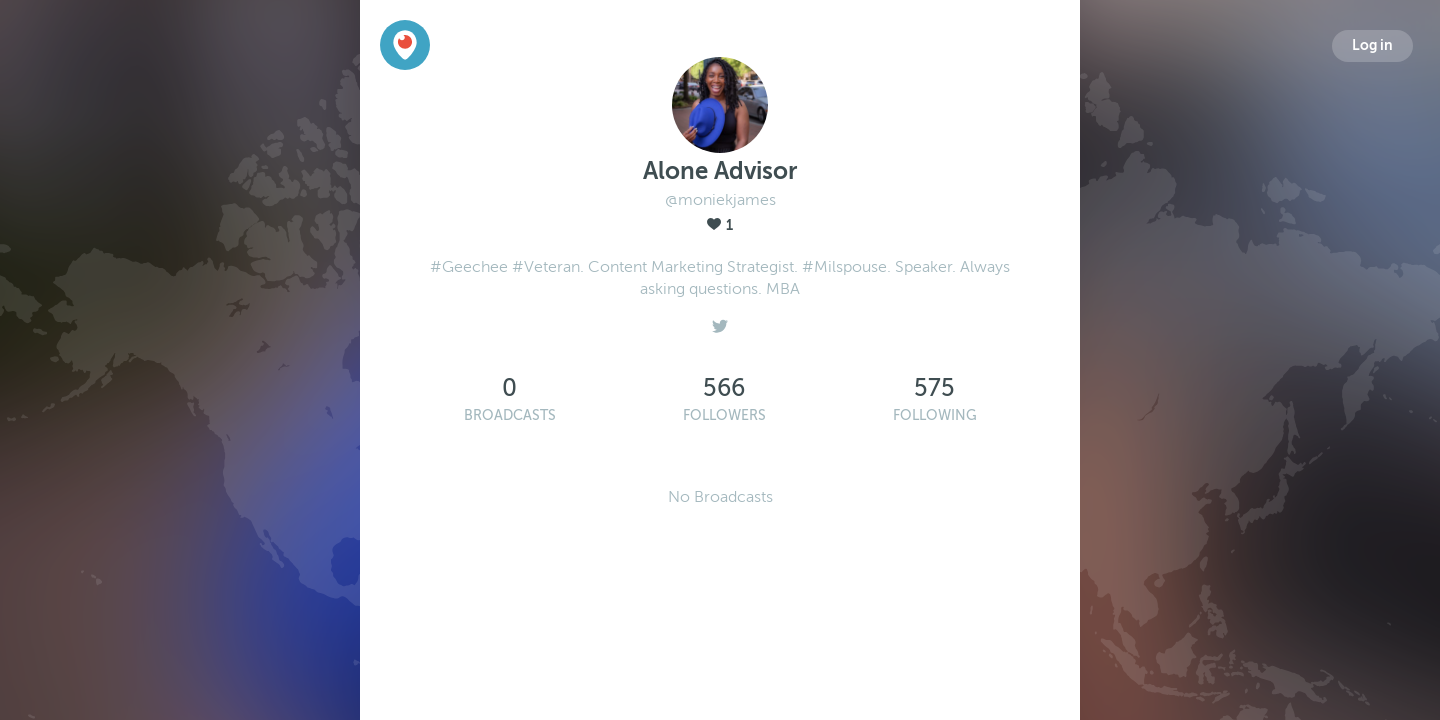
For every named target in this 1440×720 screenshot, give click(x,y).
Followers (724, 415)
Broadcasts (510, 415)
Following (935, 415)
